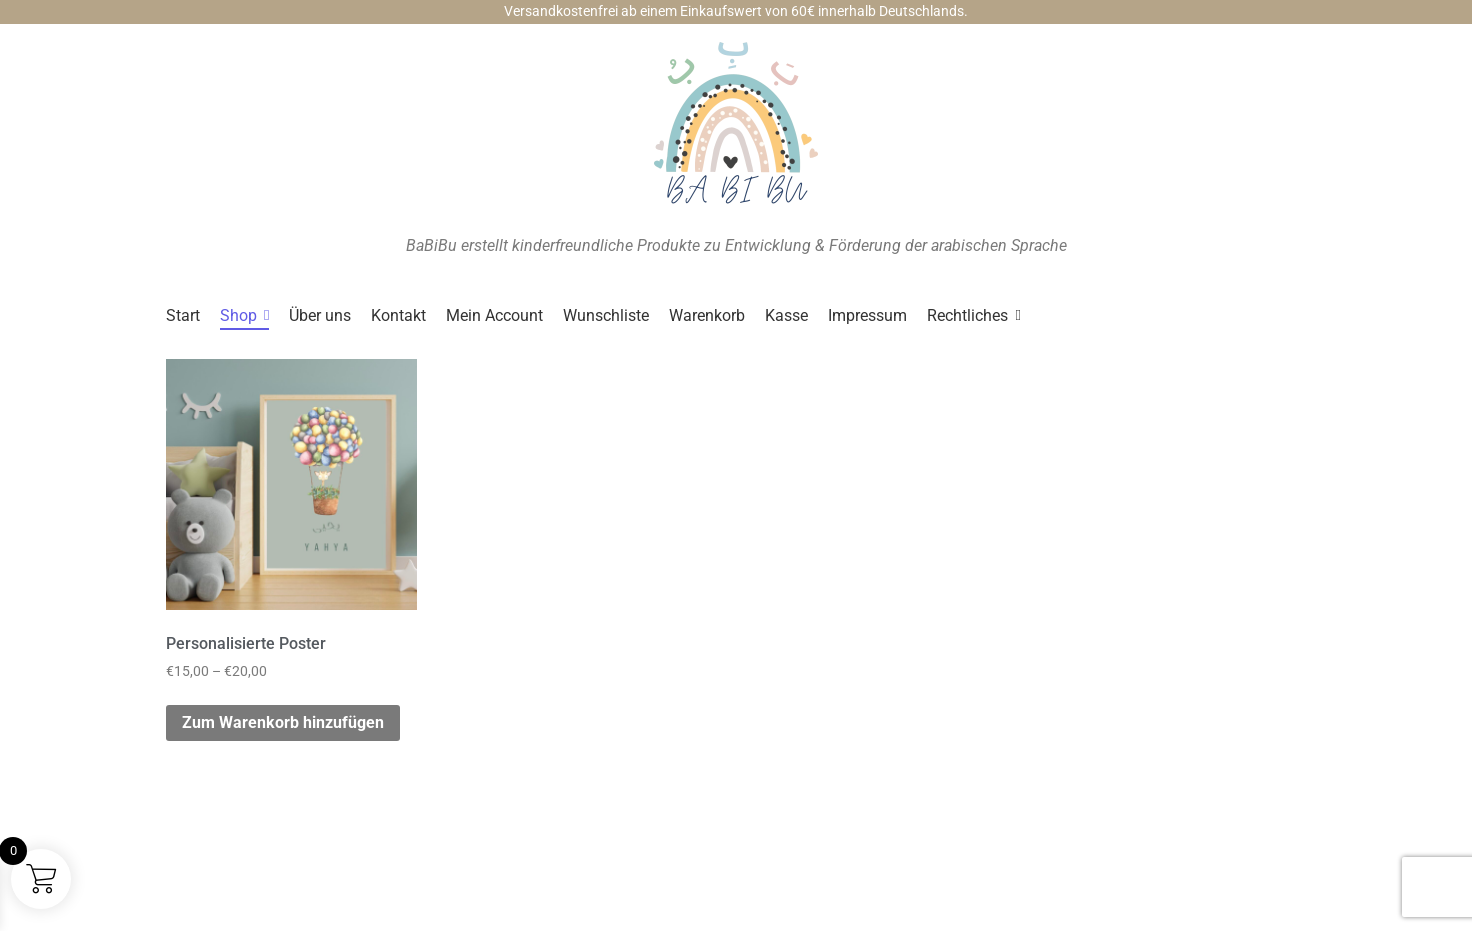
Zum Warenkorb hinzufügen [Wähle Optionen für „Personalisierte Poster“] (283, 722)
